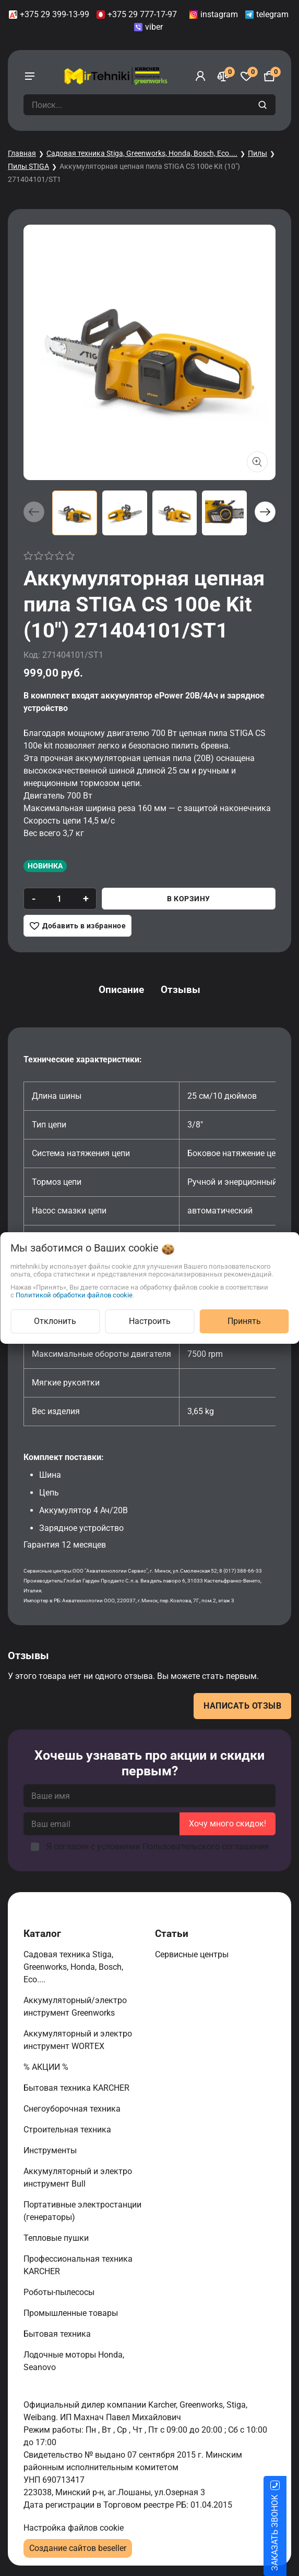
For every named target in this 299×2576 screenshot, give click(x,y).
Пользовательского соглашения (205, 1846)
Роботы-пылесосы (60, 2292)
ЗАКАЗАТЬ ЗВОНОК (287, 2533)
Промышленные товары (71, 2313)
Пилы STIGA (28, 166)
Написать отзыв (242, 1706)
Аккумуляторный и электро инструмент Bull (77, 2177)
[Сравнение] (223, 76)
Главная (22, 153)
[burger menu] (29, 76)
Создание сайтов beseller (77, 2548)
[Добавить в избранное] (77, 926)
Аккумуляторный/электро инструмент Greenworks (75, 2006)
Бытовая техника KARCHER (77, 2088)
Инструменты (51, 2150)
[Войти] (200, 76)
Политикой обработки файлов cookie (74, 1295)
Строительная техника (69, 2130)
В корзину (188, 898)
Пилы (257, 153)
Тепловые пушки (57, 2238)
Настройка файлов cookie (73, 2528)
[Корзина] (269, 76)
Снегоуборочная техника (73, 2109)
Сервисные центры (193, 1954)
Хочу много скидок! (227, 1824)
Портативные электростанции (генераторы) (82, 2211)
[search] (264, 104)
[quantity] (59, 899)
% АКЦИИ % (46, 2067)
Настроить (150, 1321)
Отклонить (55, 1321)
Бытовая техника (58, 2334)
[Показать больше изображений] (257, 461)
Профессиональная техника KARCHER (78, 2265)
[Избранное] (246, 76)
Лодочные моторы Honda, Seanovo (73, 2361)
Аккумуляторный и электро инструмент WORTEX (77, 2040)
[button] (265, 511)
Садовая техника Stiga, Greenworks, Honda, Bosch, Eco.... (141, 153)
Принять (244, 1321)
